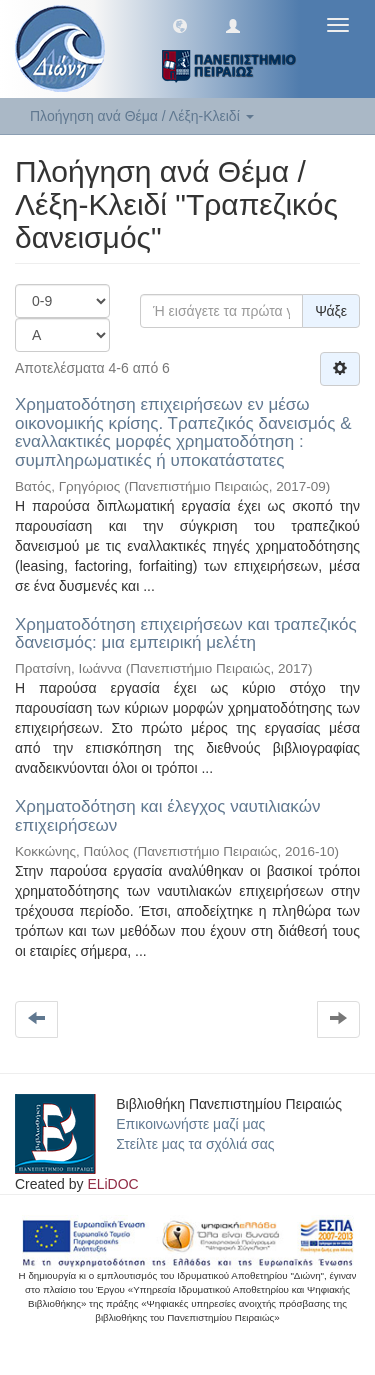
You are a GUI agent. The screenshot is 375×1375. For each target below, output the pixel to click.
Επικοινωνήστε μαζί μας (190, 1124)
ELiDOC (112, 1184)
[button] (180, 25)
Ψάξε (331, 311)
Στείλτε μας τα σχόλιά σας (195, 1144)
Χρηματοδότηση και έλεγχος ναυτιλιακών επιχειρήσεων (167, 816)
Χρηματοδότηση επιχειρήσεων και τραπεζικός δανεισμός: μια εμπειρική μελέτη (186, 634)
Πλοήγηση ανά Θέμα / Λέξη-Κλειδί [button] (142, 116)
